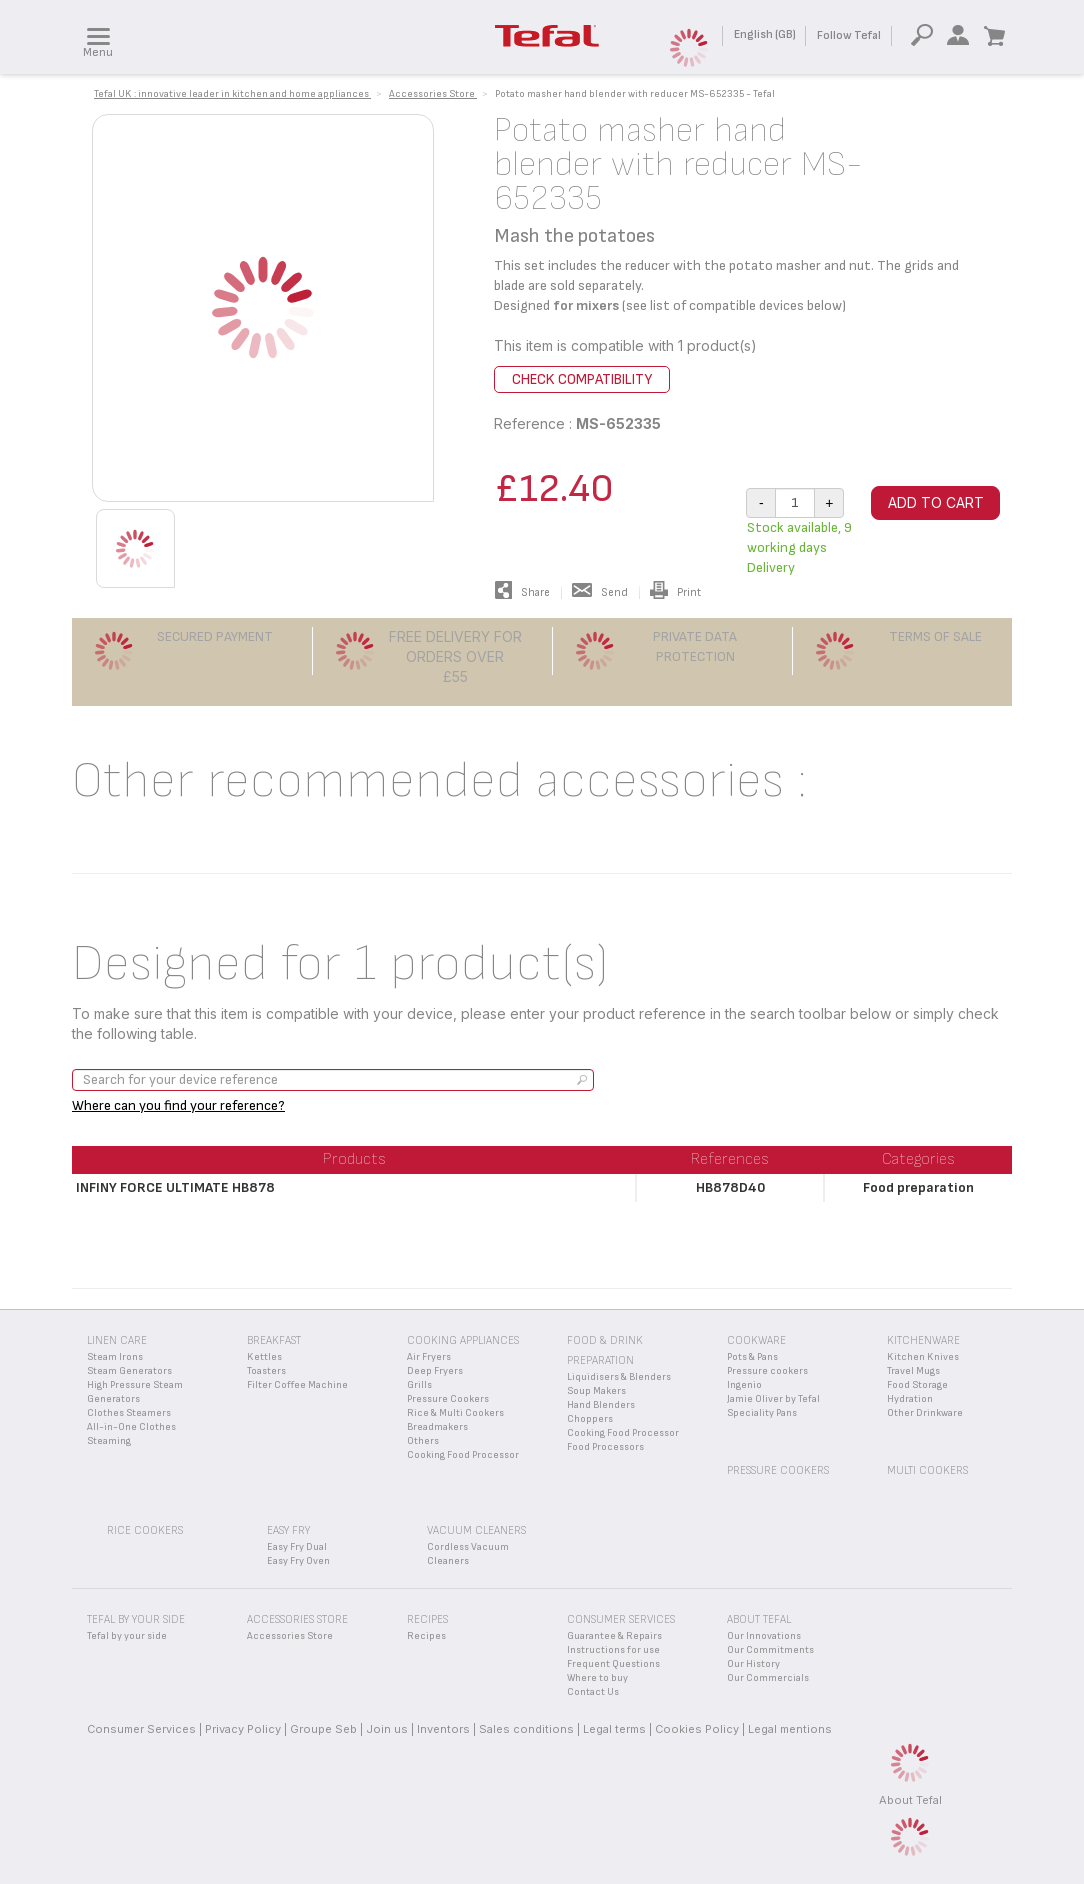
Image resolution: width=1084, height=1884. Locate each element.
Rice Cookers (145, 1530)
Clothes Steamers (129, 1413)
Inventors (443, 1729)
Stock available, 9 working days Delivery (799, 547)
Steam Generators (129, 1371)
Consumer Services (141, 1729)
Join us (387, 1729)
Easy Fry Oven (298, 1561)
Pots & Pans (752, 1357)
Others (423, 1441)
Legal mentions (790, 1729)
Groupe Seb (323, 1729)
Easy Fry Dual (297, 1547)
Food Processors (605, 1447)
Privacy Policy (243, 1729)
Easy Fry (288, 1530)
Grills (419, 1385)
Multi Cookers (927, 1470)
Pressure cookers (767, 1371)
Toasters (266, 1371)
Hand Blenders (601, 1405)
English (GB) (765, 34)
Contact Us (593, 1692)
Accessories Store (290, 1636)
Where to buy (597, 1678)
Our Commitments (770, 1650)
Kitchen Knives (923, 1357)
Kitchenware (923, 1340)
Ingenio (744, 1385)
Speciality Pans (762, 1413)
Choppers (590, 1419)
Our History (753, 1664)
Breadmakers (437, 1427)
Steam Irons (115, 1357)
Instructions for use (613, 1650)
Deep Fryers (435, 1371)
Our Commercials (768, 1678)
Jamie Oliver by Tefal (773, 1399)
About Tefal (910, 1800)
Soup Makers (596, 1391)
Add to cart (936, 502)
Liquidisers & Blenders (619, 1377)
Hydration (910, 1399)
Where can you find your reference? (178, 1105)
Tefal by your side (127, 1636)
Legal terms (614, 1729)
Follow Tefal (849, 35)
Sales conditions (526, 1729)
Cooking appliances (463, 1340)
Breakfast (274, 1340)
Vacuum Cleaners (476, 1530)
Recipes (426, 1636)
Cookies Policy (697, 1729)
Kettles (264, 1357)
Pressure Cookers (448, 1399)
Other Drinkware (925, 1413)
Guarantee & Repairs (614, 1636)
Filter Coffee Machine (297, 1385)
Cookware (756, 1340)
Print (675, 592)
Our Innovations (764, 1636)
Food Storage (917, 1385)
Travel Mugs (913, 1371)
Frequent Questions (613, 1664)
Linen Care (117, 1340)
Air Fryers (429, 1357)
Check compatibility (582, 379)
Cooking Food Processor (463, 1455)
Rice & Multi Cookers (455, 1413)
